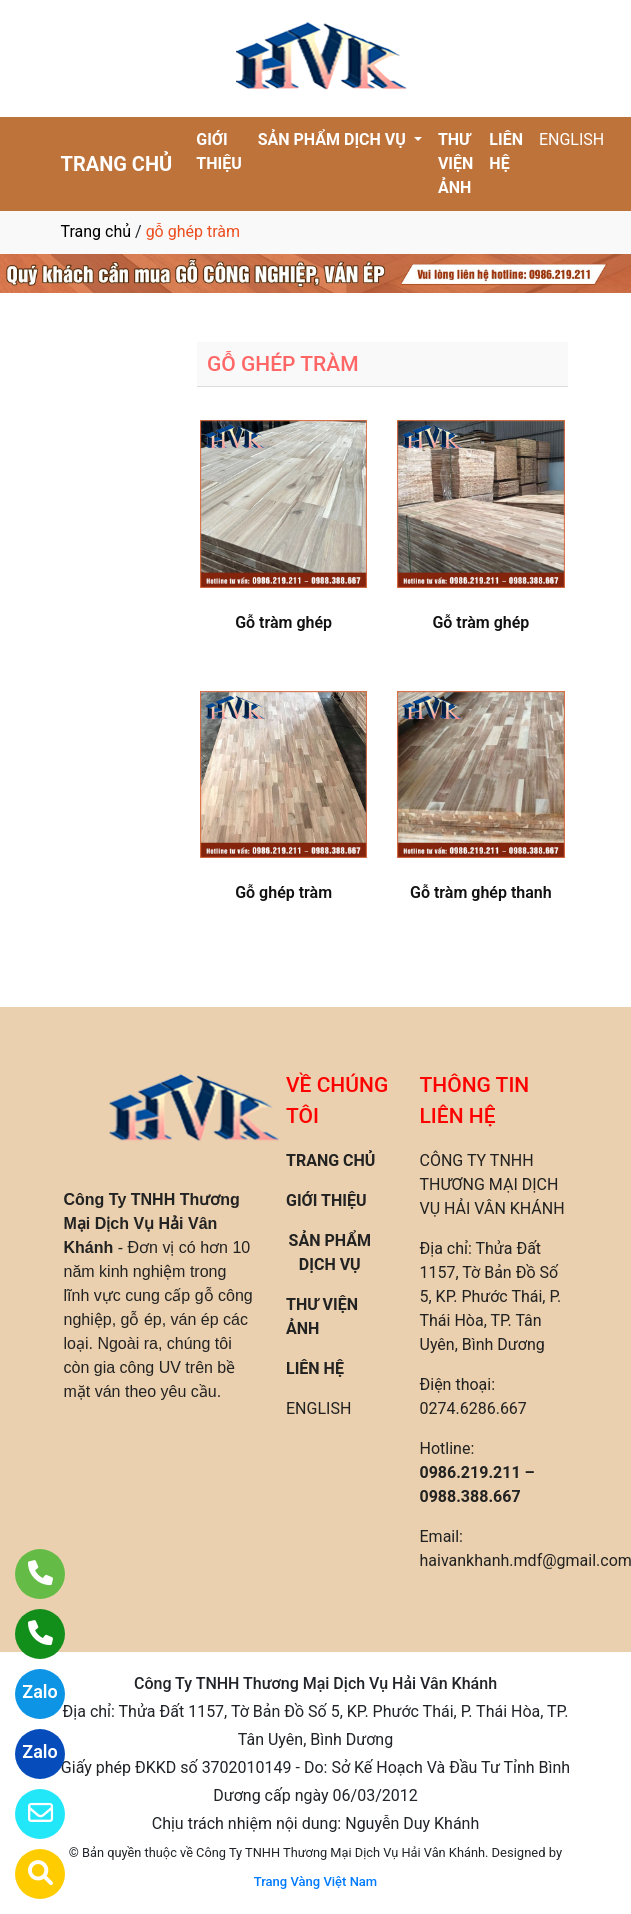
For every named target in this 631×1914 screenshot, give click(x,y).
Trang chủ (96, 231)
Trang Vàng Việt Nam (315, 1881)
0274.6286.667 (473, 1408)
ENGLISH (571, 139)
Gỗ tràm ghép (283, 622)
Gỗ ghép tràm (283, 892)
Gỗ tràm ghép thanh (481, 892)
